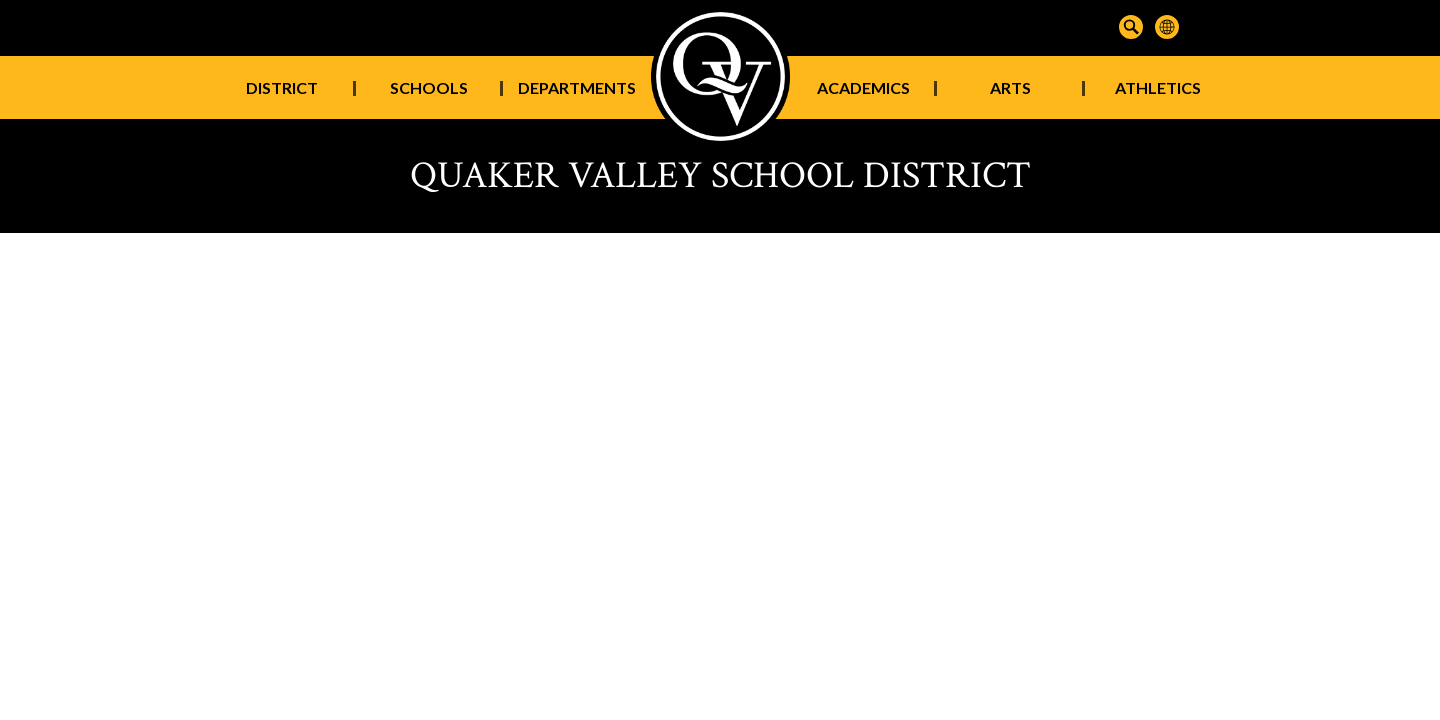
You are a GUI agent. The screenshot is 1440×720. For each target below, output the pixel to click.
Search (1131, 27)
